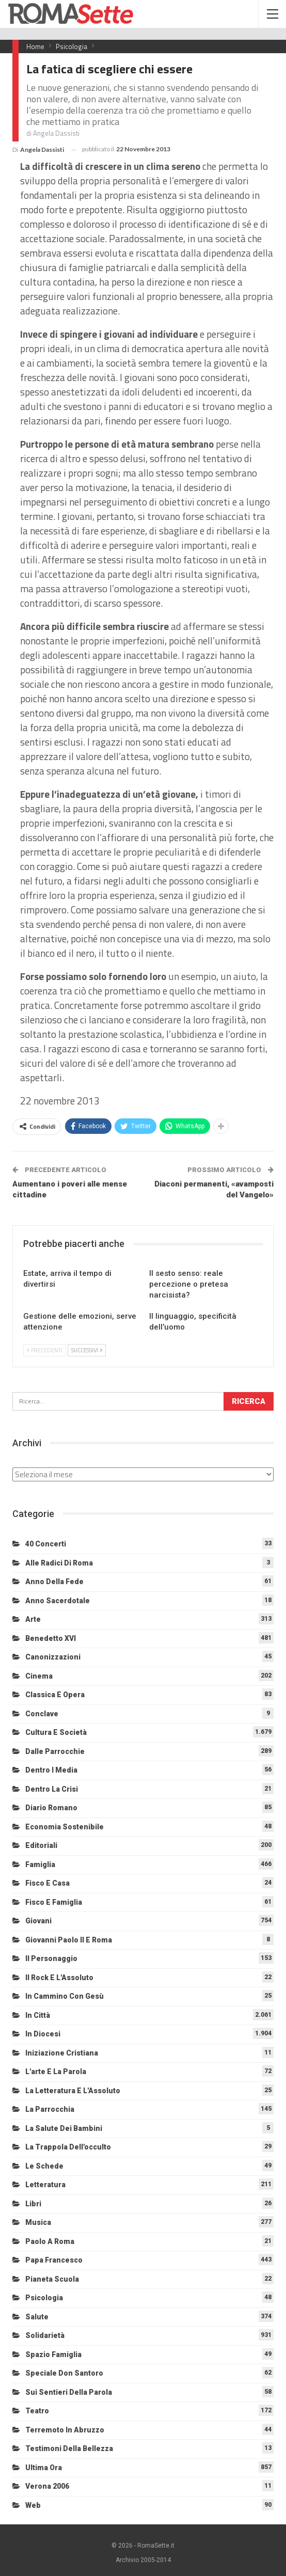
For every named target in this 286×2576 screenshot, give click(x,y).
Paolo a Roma (49, 2241)
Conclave (41, 1714)
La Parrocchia (49, 2109)
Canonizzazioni (53, 1657)
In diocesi (42, 2034)
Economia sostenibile (64, 1827)
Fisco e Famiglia (53, 1902)
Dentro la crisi (51, 1789)
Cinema (39, 1676)
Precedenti (44, 1350)
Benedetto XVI (50, 1638)
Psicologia (44, 2298)
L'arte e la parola (55, 2071)
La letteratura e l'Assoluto (72, 2091)
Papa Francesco (54, 2260)
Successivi (86, 1350)
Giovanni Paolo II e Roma (68, 1940)
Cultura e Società (56, 1732)
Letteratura (45, 2184)
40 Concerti (45, 1544)
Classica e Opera (55, 1694)
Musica (38, 2222)
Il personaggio (51, 1958)
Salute (37, 2317)
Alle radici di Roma (59, 1563)
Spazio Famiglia (53, 2354)
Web (33, 2505)
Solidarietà (45, 2335)
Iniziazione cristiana (61, 2053)
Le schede (44, 2166)
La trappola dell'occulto (68, 2147)
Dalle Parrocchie (55, 1751)
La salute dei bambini (63, 2128)
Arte (33, 1619)
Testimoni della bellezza (69, 2448)
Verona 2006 (47, 2486)
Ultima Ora (43, 2467)
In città (37, 2015)
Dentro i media (51, 1770)
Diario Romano (51, 1808)
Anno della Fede (54, 1581)
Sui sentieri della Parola (68, 2392)
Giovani (38, 1921)
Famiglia (40, 1864)
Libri (33, 2204)
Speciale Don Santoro (64, 2373)
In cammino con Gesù (64, 1996)
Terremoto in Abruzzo (64, 2430)
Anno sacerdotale (57, 1601)
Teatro (37, 2411)
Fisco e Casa (47, 1883)
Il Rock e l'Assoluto (59, 1977)
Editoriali (41, 1845)
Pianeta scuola (52, 2279)
